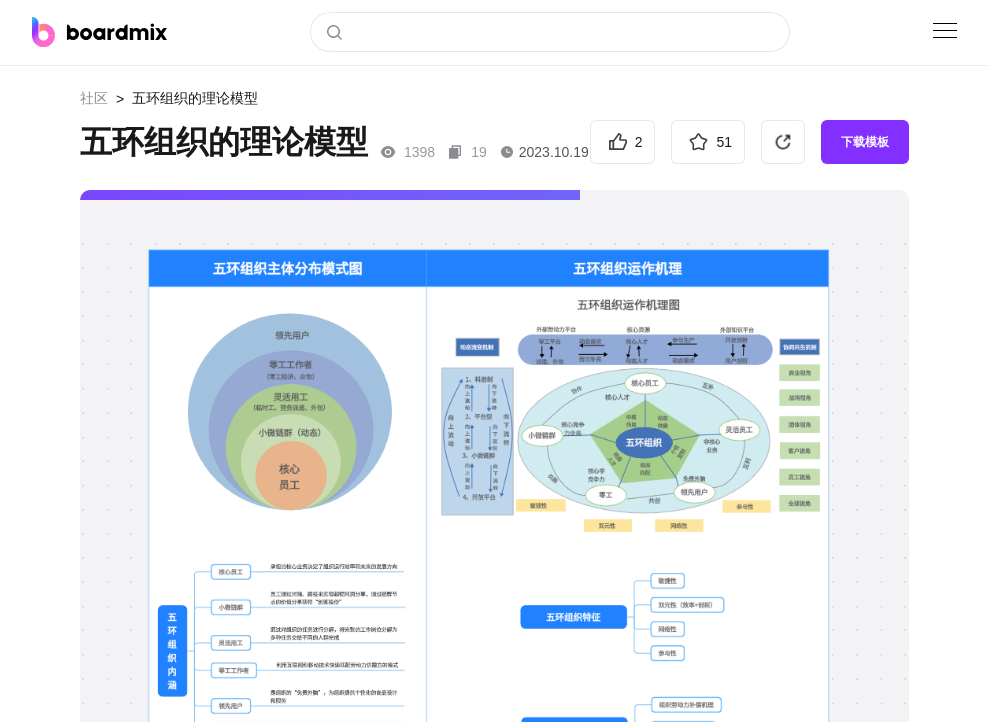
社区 (94, 98)
